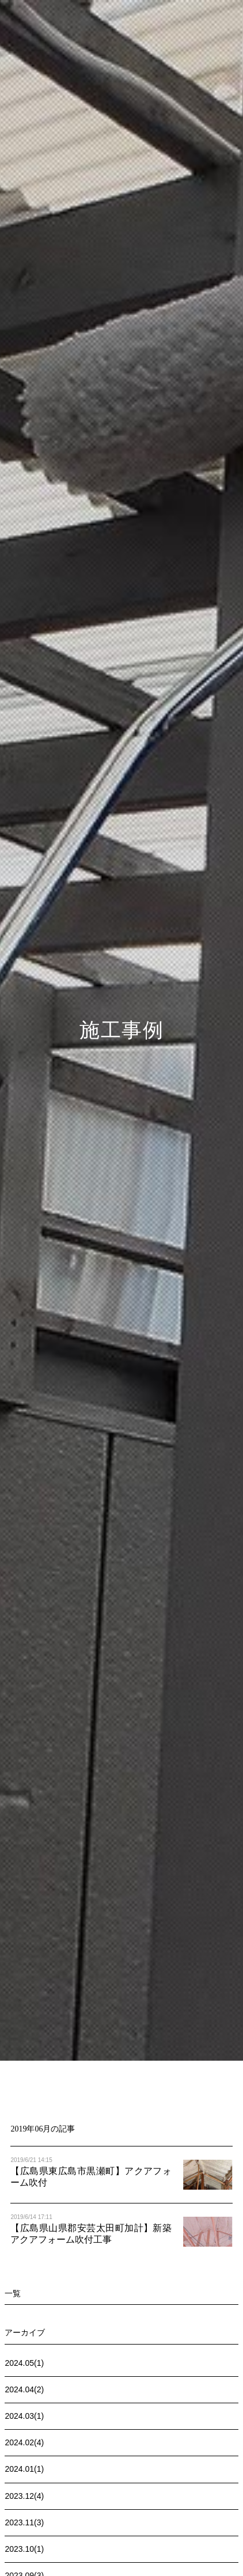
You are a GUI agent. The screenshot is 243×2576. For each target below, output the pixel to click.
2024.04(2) (24, 2389)
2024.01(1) (24, 2469)
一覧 (13, 2293)
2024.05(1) (24, 2363)
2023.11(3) (24, 2522)
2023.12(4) (24, 2496)
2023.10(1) (24, 2549)
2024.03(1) (24, 2416)
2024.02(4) (24, 2442)
